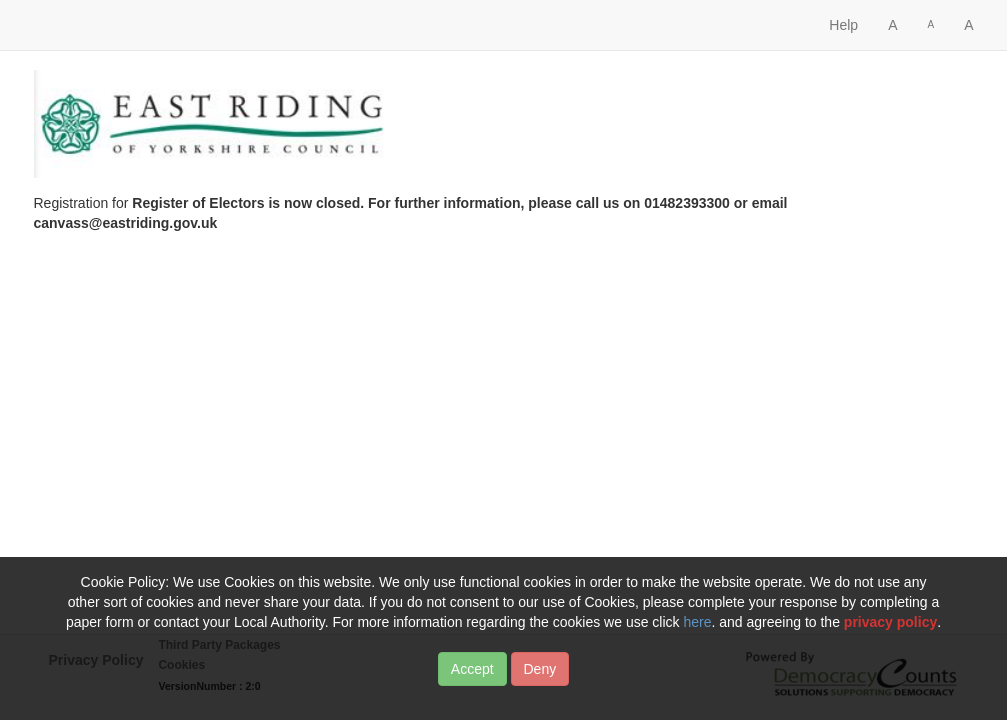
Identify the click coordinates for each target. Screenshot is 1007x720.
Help (843, 25)
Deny (540, 682)
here (697, 635)
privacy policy (890, 635)
